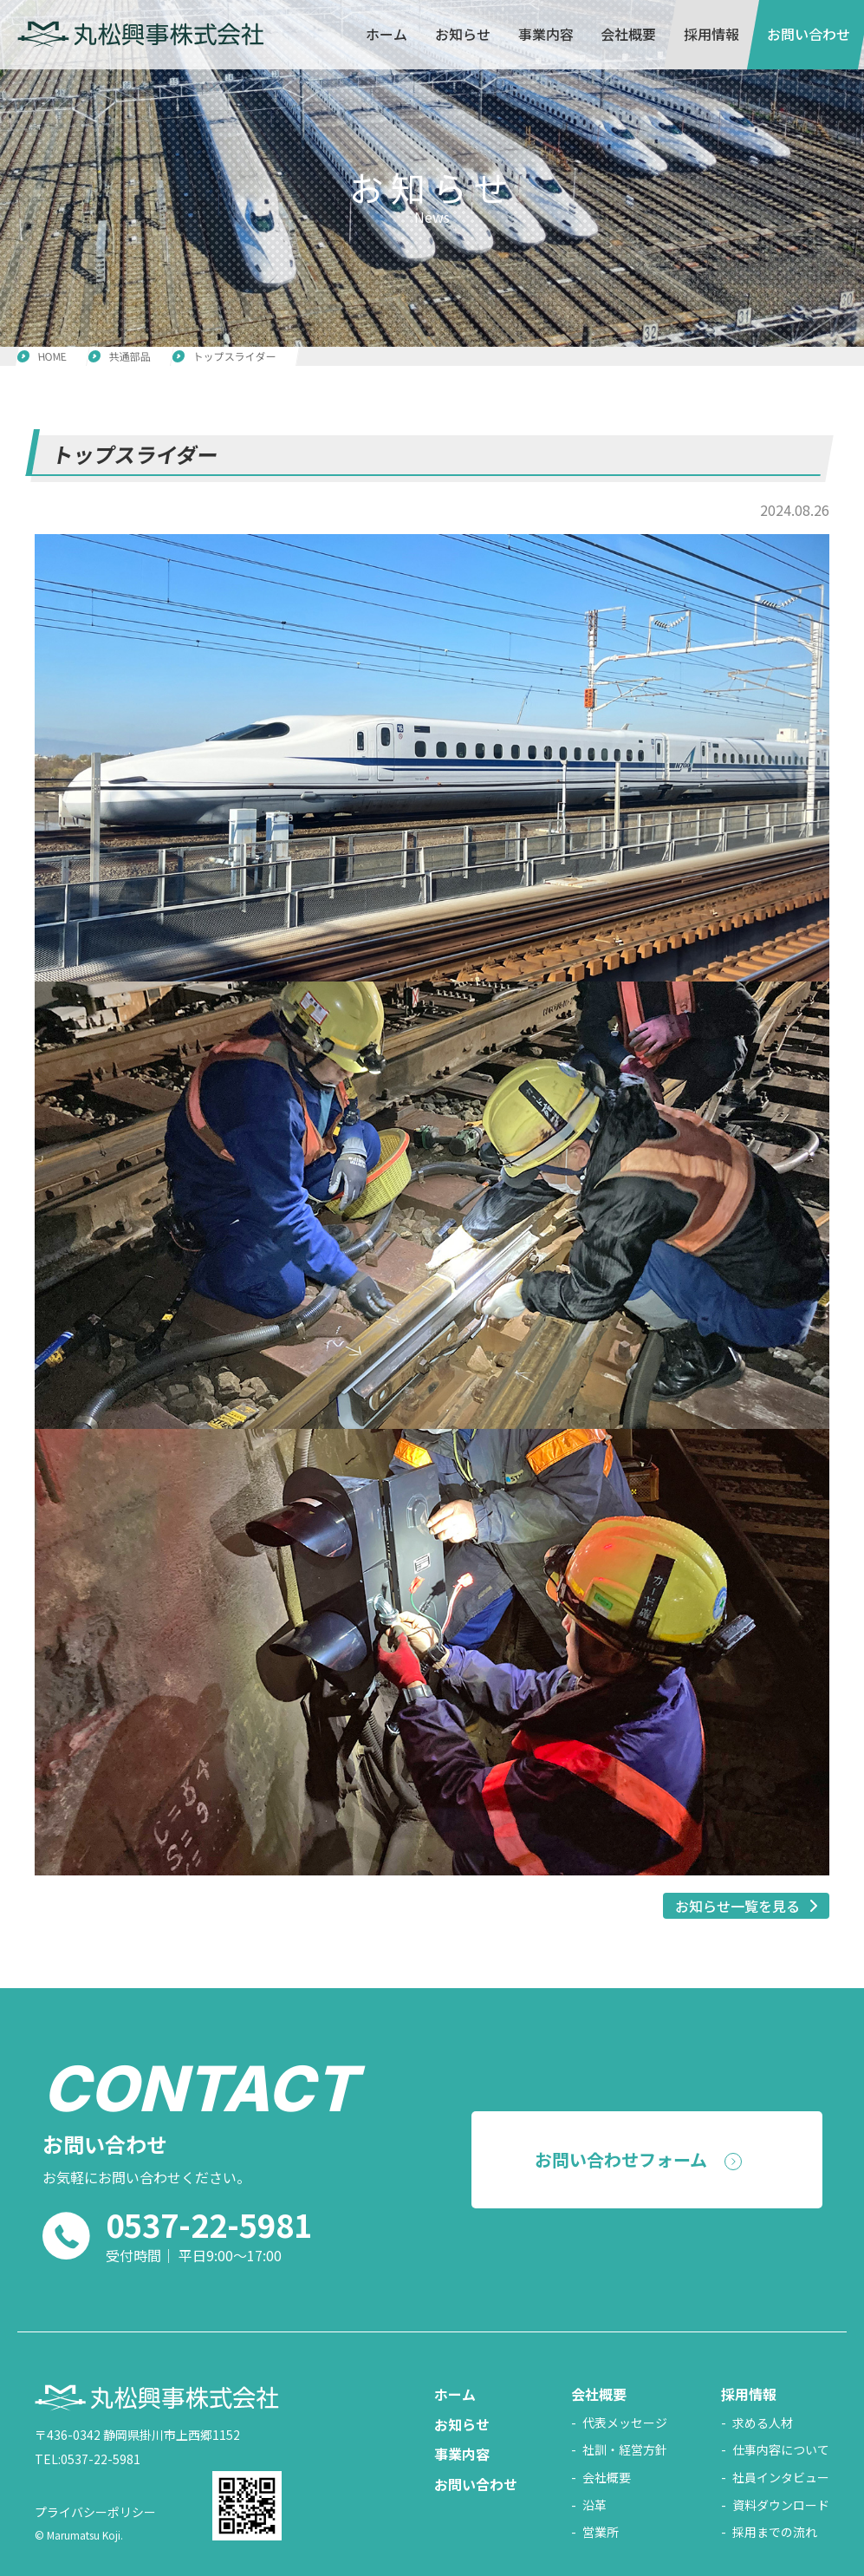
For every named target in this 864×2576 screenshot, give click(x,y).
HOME (52, 356)
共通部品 (129, 356)
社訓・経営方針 (624, 2450)
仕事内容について (780, 2450)
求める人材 (762, 2423)
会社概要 (628, 33)
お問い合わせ (808, 33)
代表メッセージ (624, 2423)
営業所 (600, 2532)
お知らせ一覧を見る (737, 1905)
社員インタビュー (780, 2477)
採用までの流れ (774, 2532)
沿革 (594, 2505)
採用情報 (711, 33)
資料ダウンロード (780, 2505)
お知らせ (462, 33)
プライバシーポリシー (95, 2512)
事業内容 (545, 33)
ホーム (386, 33)
